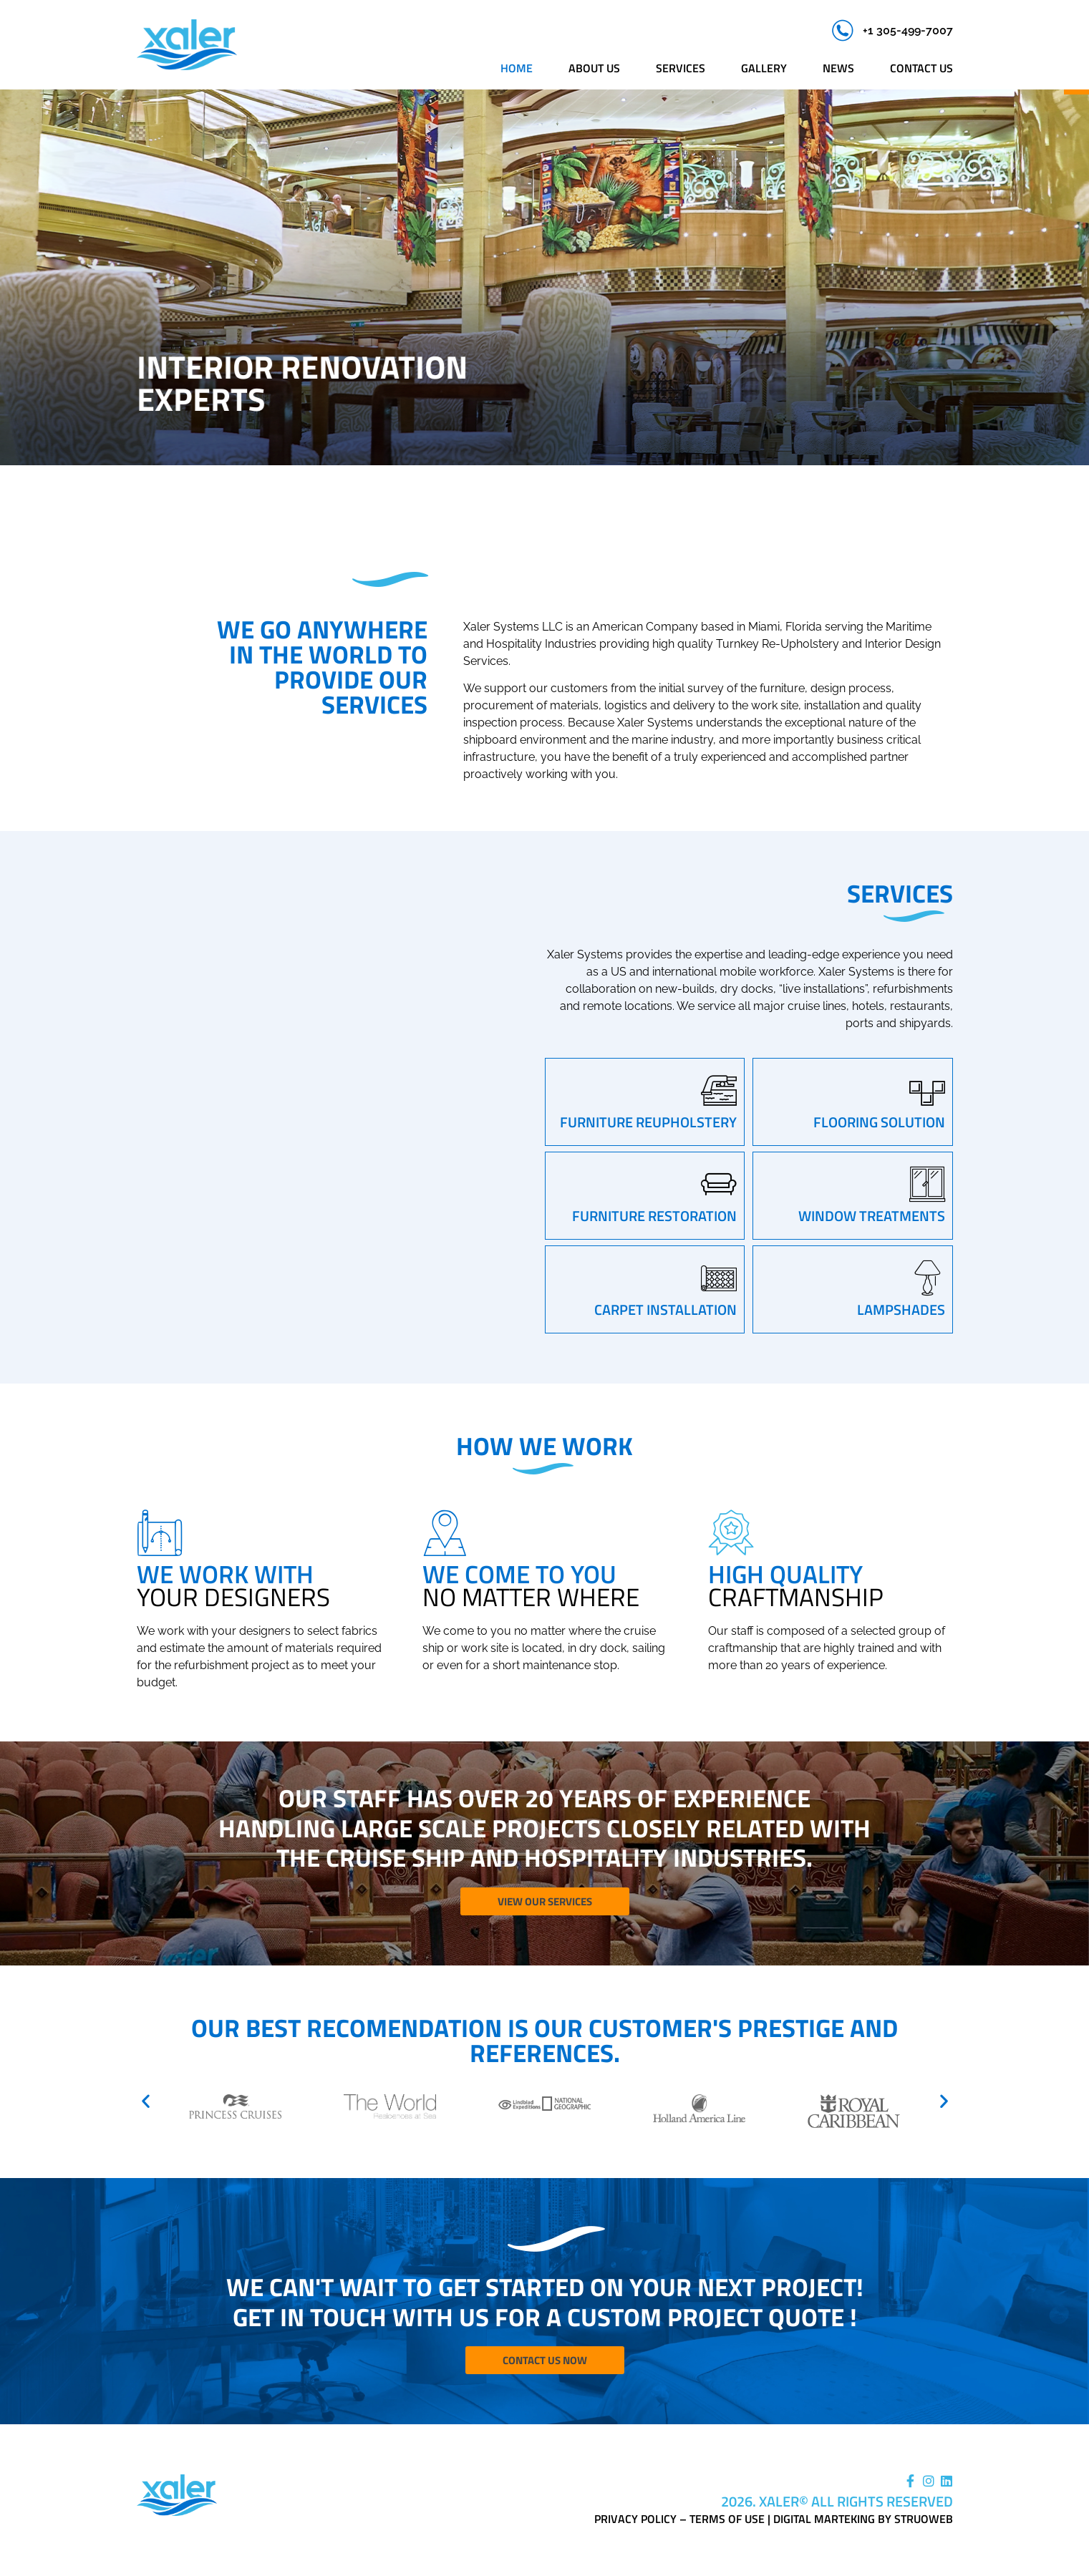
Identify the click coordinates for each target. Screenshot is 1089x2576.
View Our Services (545, 1902)
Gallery (764, 68)
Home (516, 68)
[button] (146, 2101)
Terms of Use (727, 2520)
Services (680, 68)
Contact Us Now (545, 2361)
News (838, 68)
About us (594, 68)
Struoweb (923, 2520)
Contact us (921, 68)
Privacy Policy (635, 2520)
